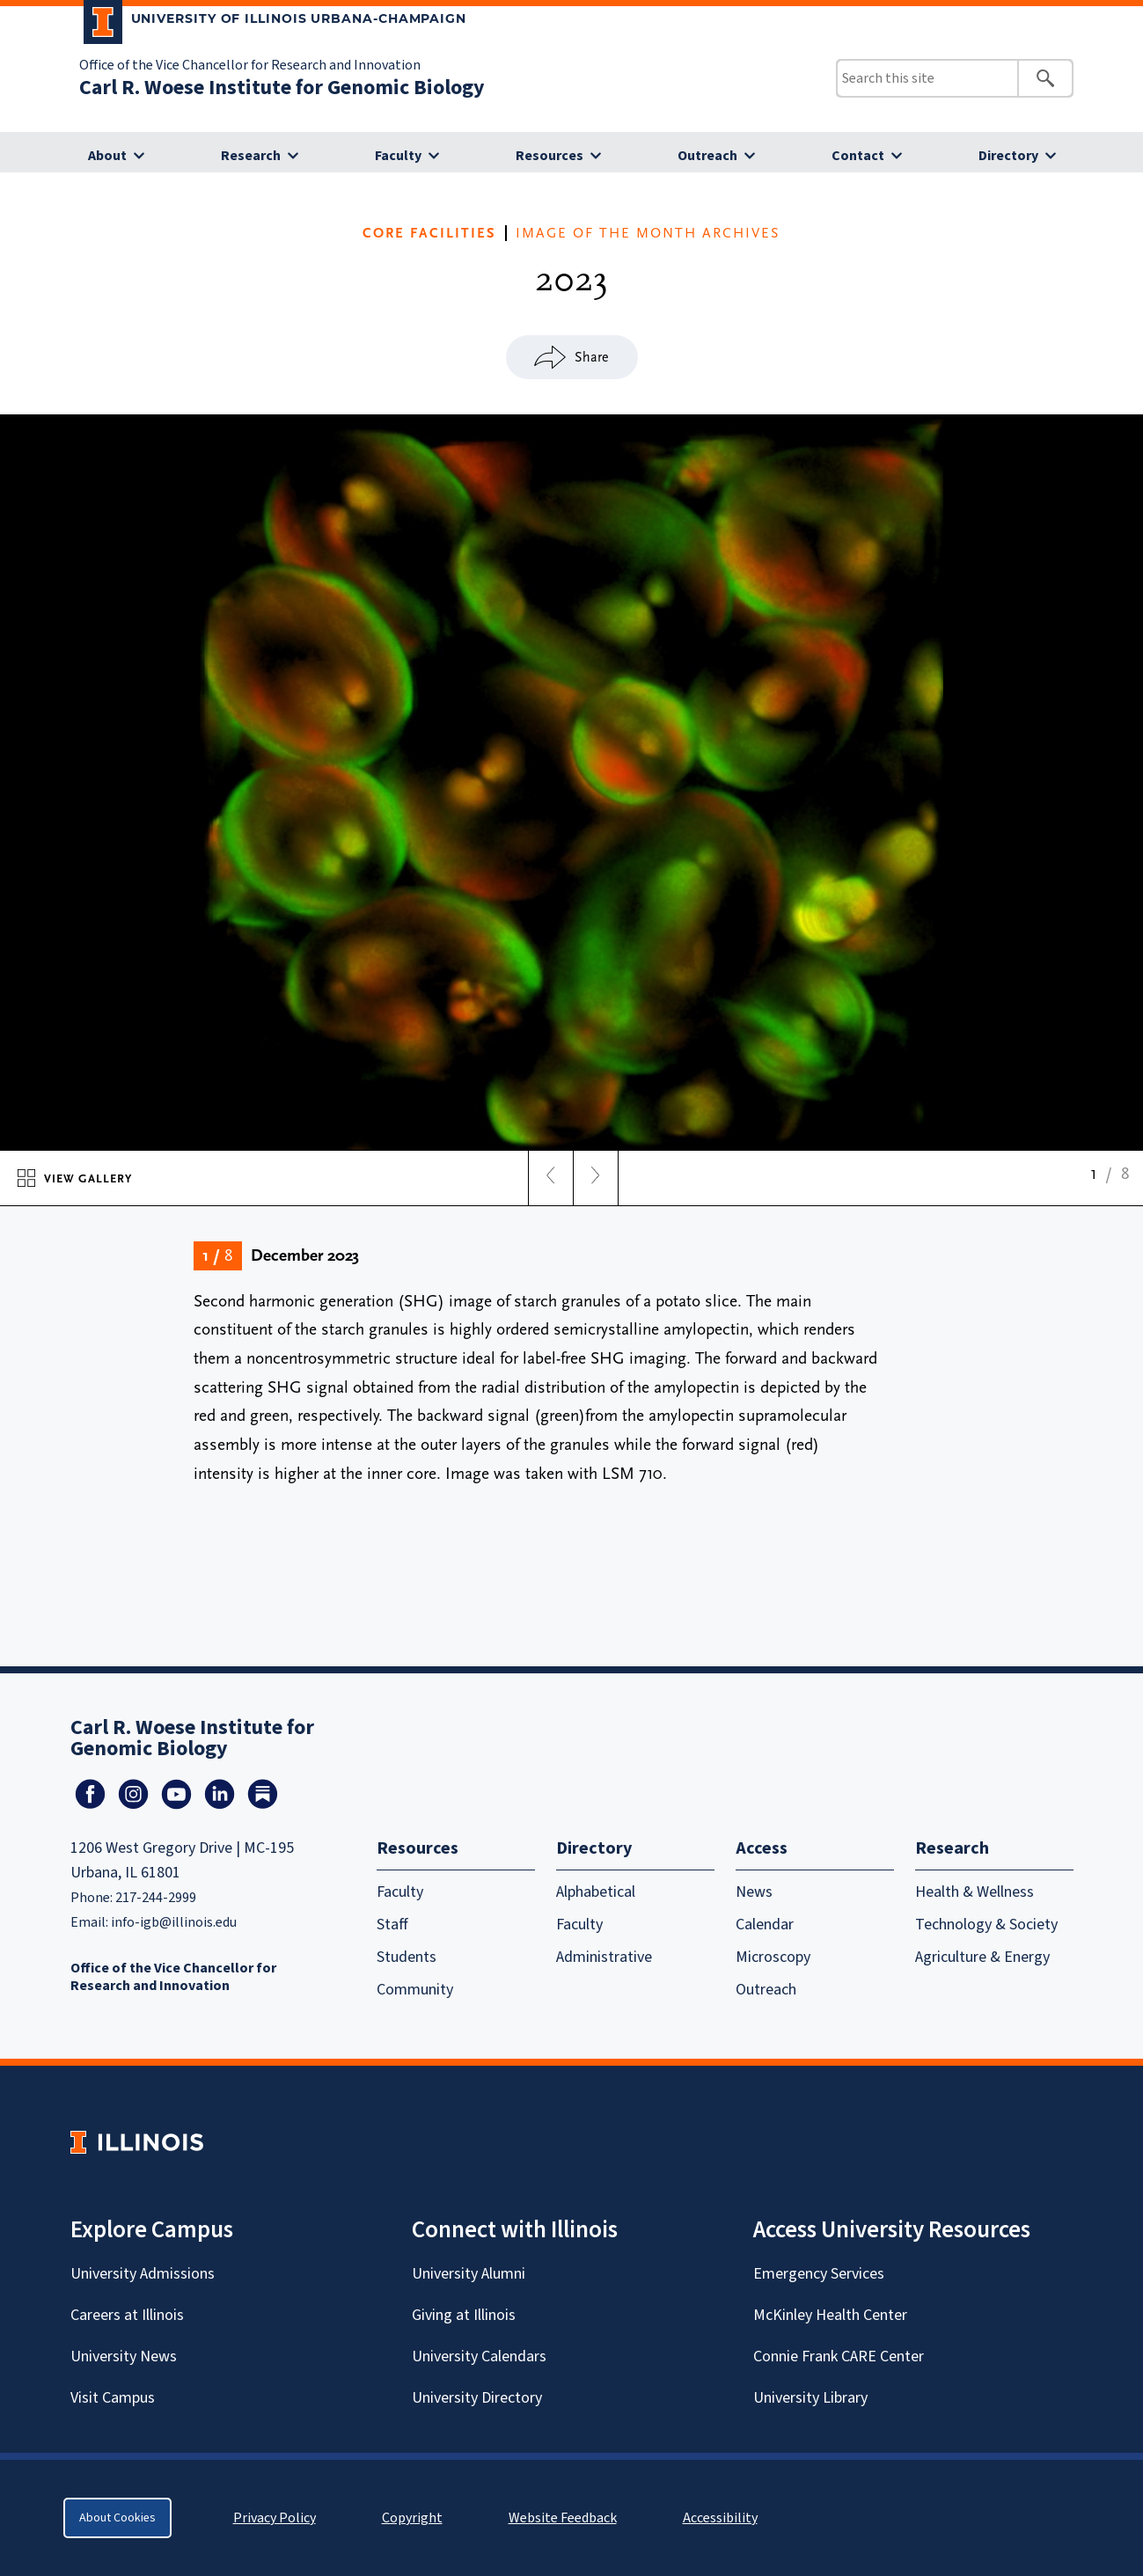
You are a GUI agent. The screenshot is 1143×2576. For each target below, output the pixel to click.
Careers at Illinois (127, 2315)
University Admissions (142, 2274)
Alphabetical (595, 1892)
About (107, 155)
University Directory (477, 2398)
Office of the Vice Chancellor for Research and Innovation (250, 65)
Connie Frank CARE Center (838, 2356)
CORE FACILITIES (429, 233)
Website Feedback (565, 2518)
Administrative (604, 1957)
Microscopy (773, 1957)
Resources (549, 155)
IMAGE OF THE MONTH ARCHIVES (648, 233)
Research (251, 155)
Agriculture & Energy (982, 1957)
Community (415, 1990)
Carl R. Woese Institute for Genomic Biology (282, 87)
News (754, 1892)
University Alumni (468, 2274)
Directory (1008, 155)
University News (123, 2356)
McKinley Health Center (830, 2315)
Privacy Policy (274, 2518)
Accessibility (720, 2518)
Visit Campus (112, 2398)
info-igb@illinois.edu (174, 1922)
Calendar (765, 1925)
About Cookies (117, 2518)
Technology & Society (986, 1925)
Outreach (707, 155)
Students (406, 1957)
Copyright (412, 2518)
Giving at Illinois (464, 2315)
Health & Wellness (974, 1892)
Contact (858, 155)
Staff (392, 1925)
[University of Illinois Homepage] (136, 2142)
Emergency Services (818, 2274)
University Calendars (479, 2356)
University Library (810, 2398)
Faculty (398, 155)
